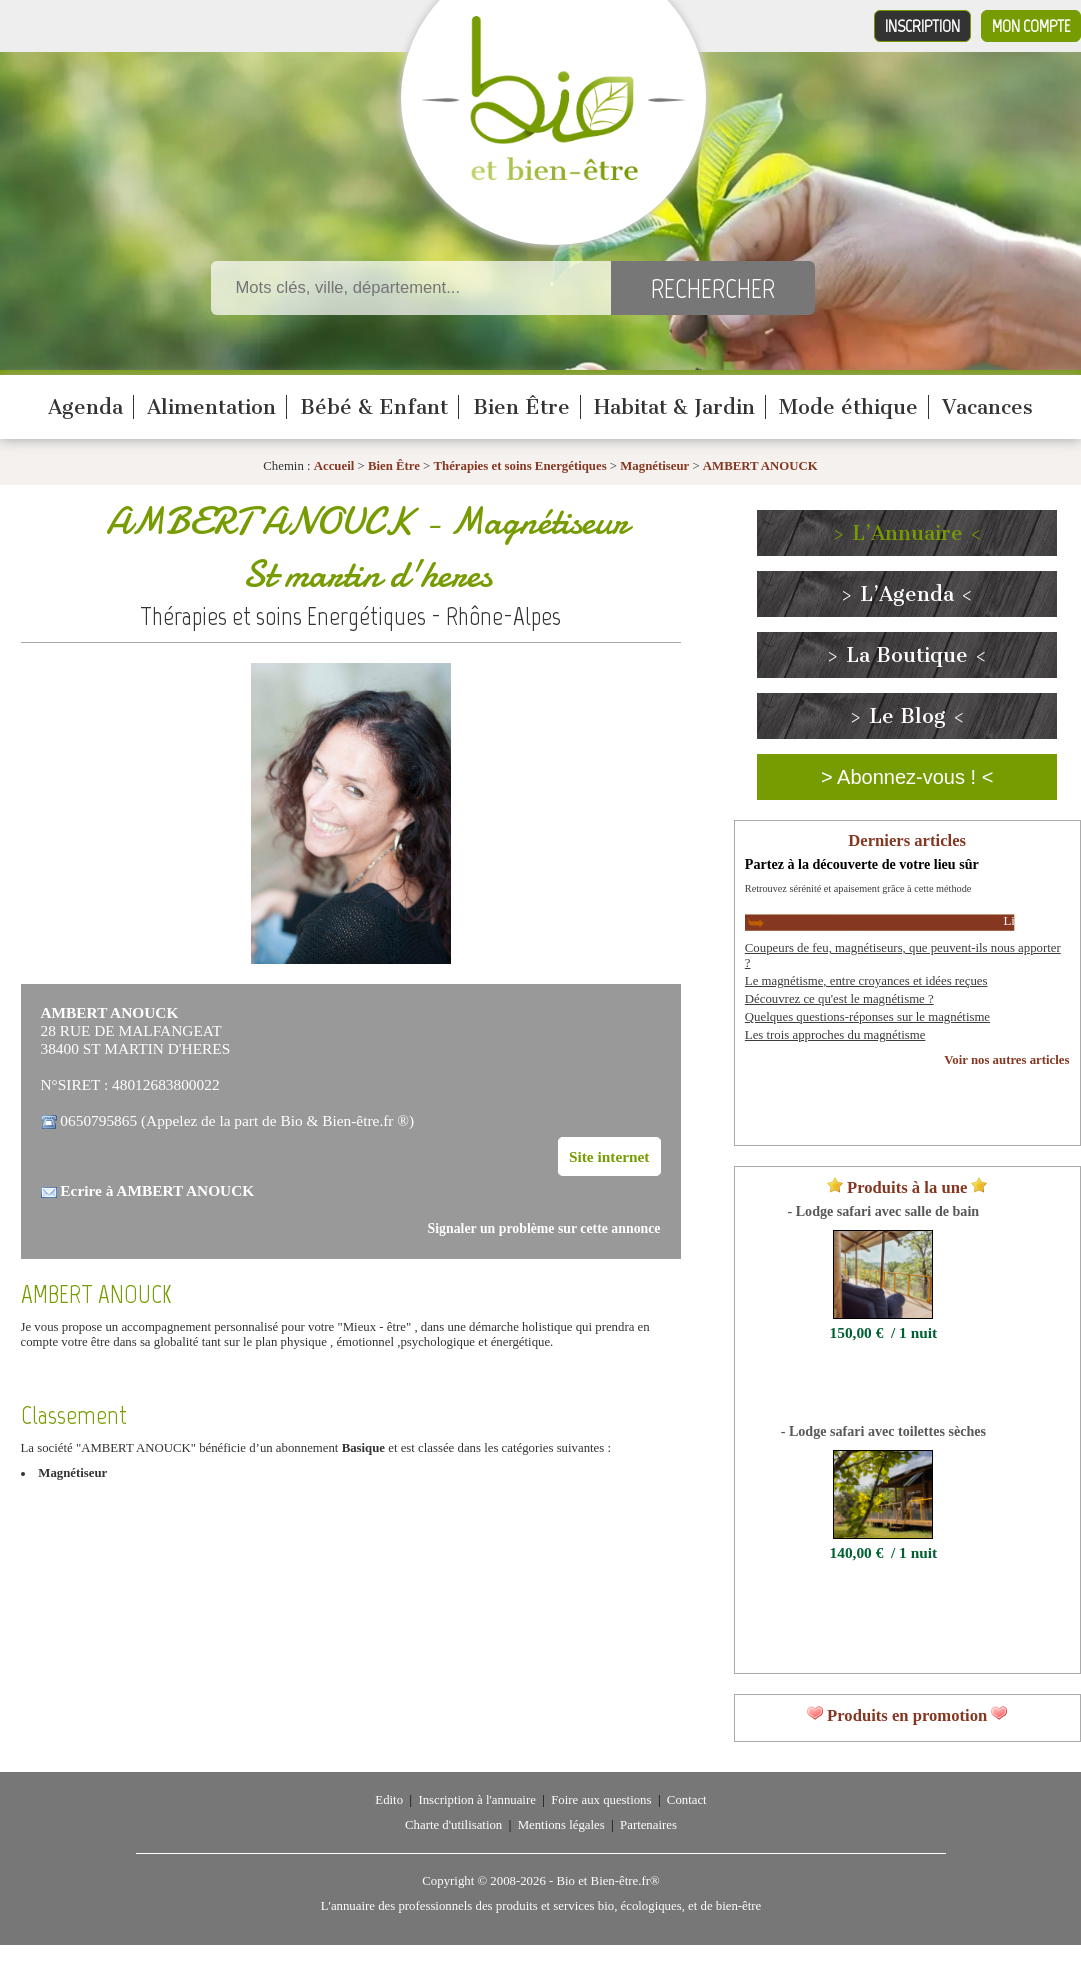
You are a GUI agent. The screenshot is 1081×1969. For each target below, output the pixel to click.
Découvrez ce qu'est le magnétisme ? (839, 999)
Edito (389, 1800)
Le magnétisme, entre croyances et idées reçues (866, 981)
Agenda (85, 407)
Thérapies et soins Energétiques (522, 466)
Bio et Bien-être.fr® (607, 1881)
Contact (687, 1800)
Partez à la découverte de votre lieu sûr (862, 864)
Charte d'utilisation (453, 1825)
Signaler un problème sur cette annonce (544, 1228)
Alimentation (211, 407)
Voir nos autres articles (1006, 1060)
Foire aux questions (601, 1800)
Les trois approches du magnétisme (835, 1035)
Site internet (609, 1156)
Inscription (922, 26)
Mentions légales (561, 1825)
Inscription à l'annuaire (476, 1800)
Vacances (987, 407)
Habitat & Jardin (674, 407)
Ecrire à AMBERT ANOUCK (157, 1190)
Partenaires (648, 1825)
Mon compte (1031, 26)
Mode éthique (848, 407)
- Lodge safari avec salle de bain (884, 1211)
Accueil (334, 466)
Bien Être (521, 407)
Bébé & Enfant (374, 407)
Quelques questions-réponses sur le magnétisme (867, 1017)
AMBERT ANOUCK (760, 466)
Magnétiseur (654, 466)
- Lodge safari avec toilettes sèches (883, 1431)
